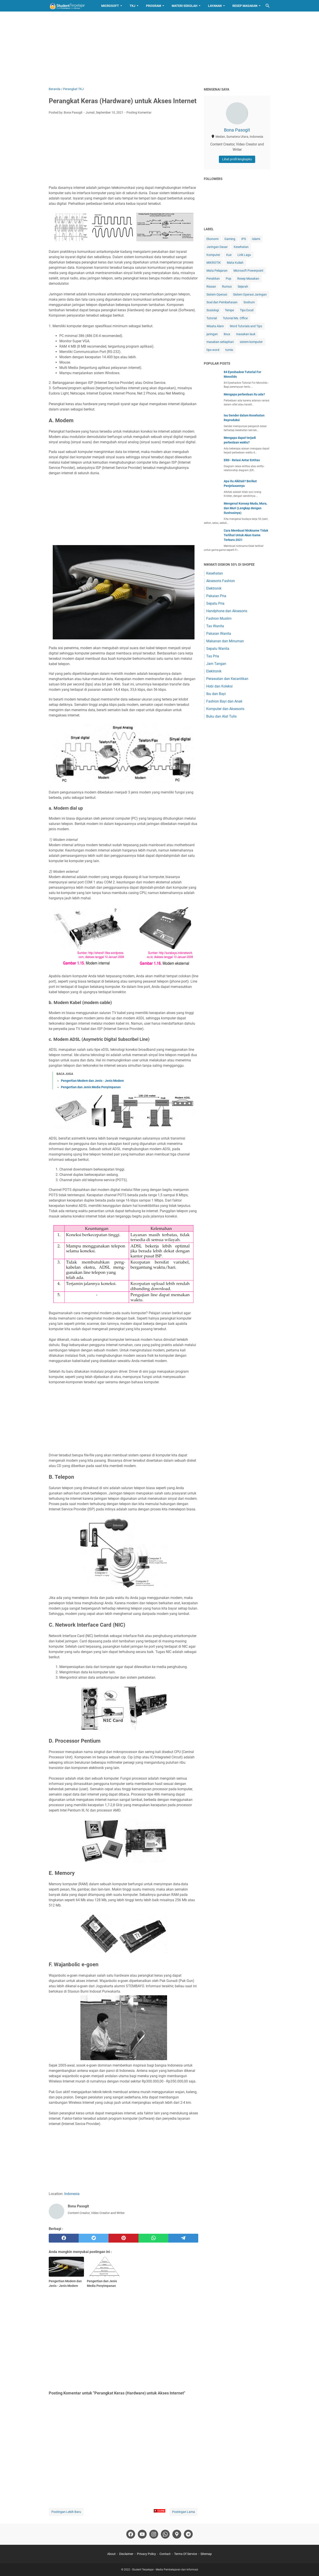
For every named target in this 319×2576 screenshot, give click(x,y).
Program (153, 6)
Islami (256, 239)
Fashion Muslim (218, 618)
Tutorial (211, 318)
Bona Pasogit (237, 130)
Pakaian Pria (216, 596)
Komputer (213, 255)
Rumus (227, 286)
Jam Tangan (216, 664)
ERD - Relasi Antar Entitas (242, 460)
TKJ (132, 6)
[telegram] (183, 2238)
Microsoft (110, 6)
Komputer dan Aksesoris (225, 709)
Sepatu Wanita (217, 648)
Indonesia (72, 2194)
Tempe (229, 310)
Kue (228, 255)
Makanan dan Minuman (225, 641)
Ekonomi (212, 239)
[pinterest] (123, 2238)
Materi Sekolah (184, 6)
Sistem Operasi (216, 294)
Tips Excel (246, 310)
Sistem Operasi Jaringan (250, 294)
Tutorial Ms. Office (235, 318)
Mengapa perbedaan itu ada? (244, 394)
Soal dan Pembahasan (221, 302)
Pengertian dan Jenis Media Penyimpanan (91, 1087)
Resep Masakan (244, 6)
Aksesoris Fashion (220, 581)
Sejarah (243, 286)
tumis (229, 350)
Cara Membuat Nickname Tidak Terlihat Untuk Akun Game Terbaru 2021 (246, 535)
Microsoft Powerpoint (248, 270)
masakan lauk (245, 334)
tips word (212, 350)
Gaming (229, 239)
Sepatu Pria (215, 603)
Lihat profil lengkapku (237, 159)
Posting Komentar (139, 112)
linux (227, 334)
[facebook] (64, 2238)
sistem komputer (251, 342)
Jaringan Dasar (217, 247)
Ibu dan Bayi (216, 694)
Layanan (215, 6)
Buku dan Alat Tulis (221, 716)
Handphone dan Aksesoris (226, 611)
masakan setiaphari (220, 342)
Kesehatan (241, 247)
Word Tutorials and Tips (246, 326)
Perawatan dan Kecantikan (227, 679)
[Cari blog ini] (267, 5)
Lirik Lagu (244, 255)
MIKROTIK (213, 262)
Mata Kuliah (235, 262)
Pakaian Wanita (218, 633)
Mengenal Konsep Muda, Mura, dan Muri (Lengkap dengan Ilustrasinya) (245, 508)
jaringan (212, 334)
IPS (243, 239)
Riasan (211, 286)
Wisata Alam (215, 326)
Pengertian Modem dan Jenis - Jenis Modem (92, 1080)
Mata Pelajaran (217, 270)
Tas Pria (212, 656)
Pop (228, 278)
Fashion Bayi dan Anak (224, 701)
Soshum (249, 302)
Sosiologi (212, 310)
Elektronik (214, 588)
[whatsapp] (153, 2238)
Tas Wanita (215, 626)
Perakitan (213, 278)
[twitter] (94, 2238)
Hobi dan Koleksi (219, 686)
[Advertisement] (159, 49)
